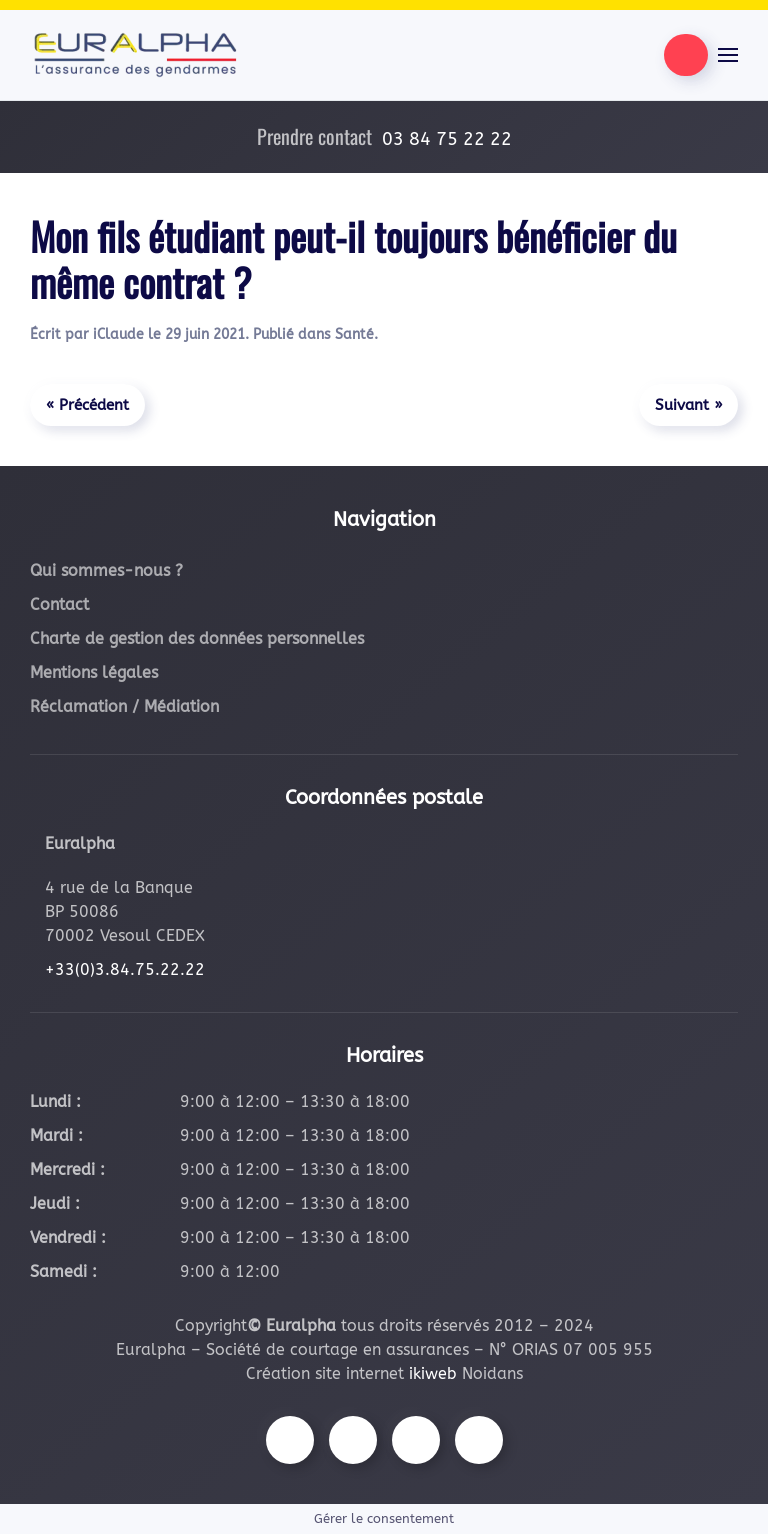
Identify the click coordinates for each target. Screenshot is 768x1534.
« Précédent (87, 405)
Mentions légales (94, 672)
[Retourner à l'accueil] (135, 55)
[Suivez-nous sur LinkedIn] (479, 1440)
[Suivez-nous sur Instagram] (353, 1440)
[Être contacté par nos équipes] (686, 55)
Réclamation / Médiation (124, 706)
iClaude (118, 334)
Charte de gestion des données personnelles (197, 638)
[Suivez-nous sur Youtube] (416, 1440)
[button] (728, 55)
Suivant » (688, 405)
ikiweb (433, 1373)
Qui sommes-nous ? (106, 570)
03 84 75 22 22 (447, 139)
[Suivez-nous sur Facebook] (290, 1440)
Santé (354, 334)
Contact (59, 604)
